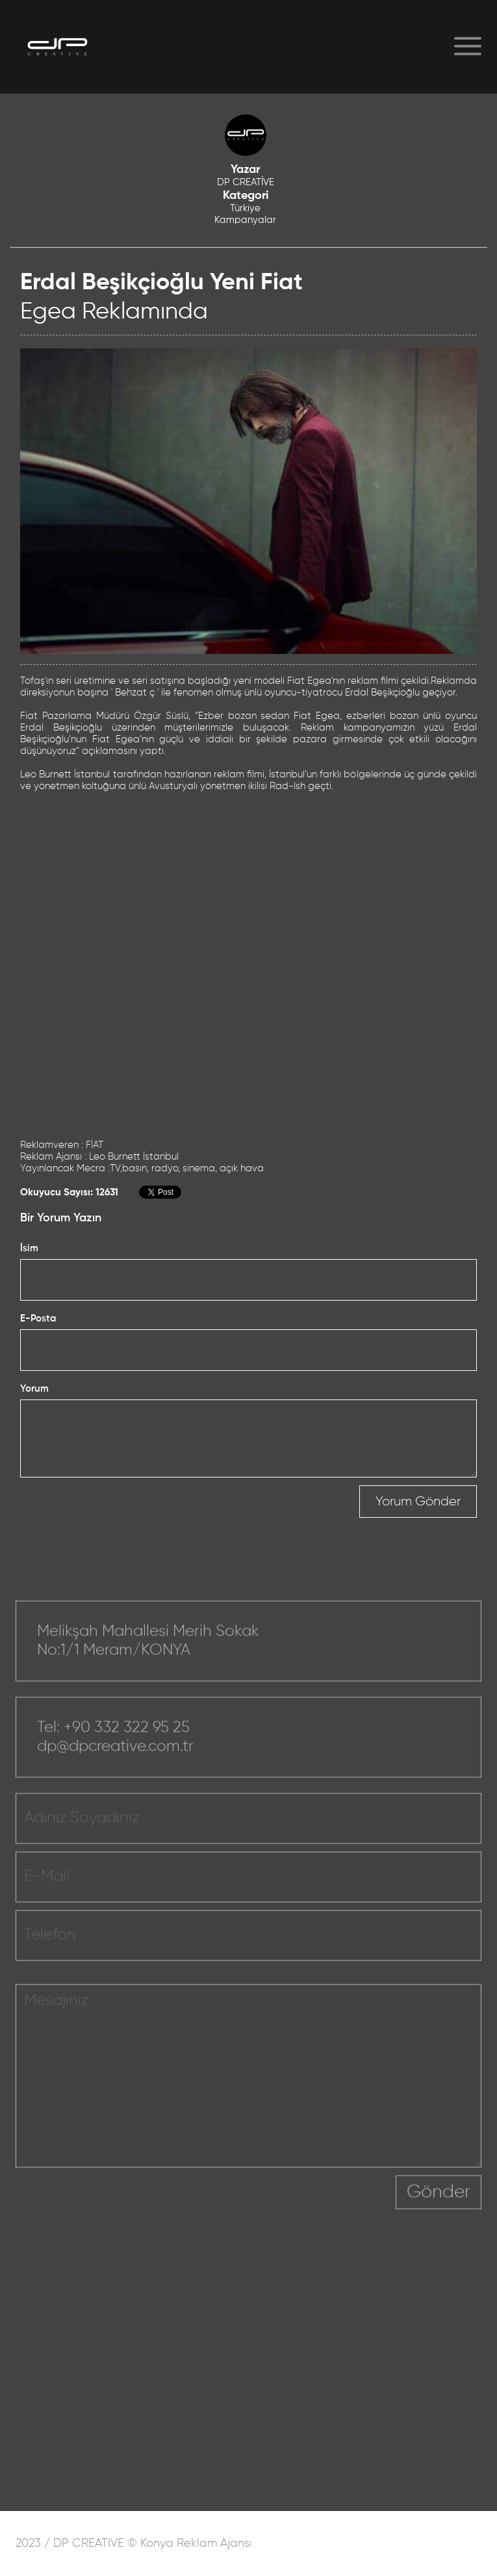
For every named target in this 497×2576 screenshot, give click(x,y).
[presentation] (297, 2210)
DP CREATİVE (245, 182)
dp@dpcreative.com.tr (115, 1756)
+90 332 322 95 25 (127, 1737)
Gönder (438, 2202)
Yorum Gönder (418, 1501)
